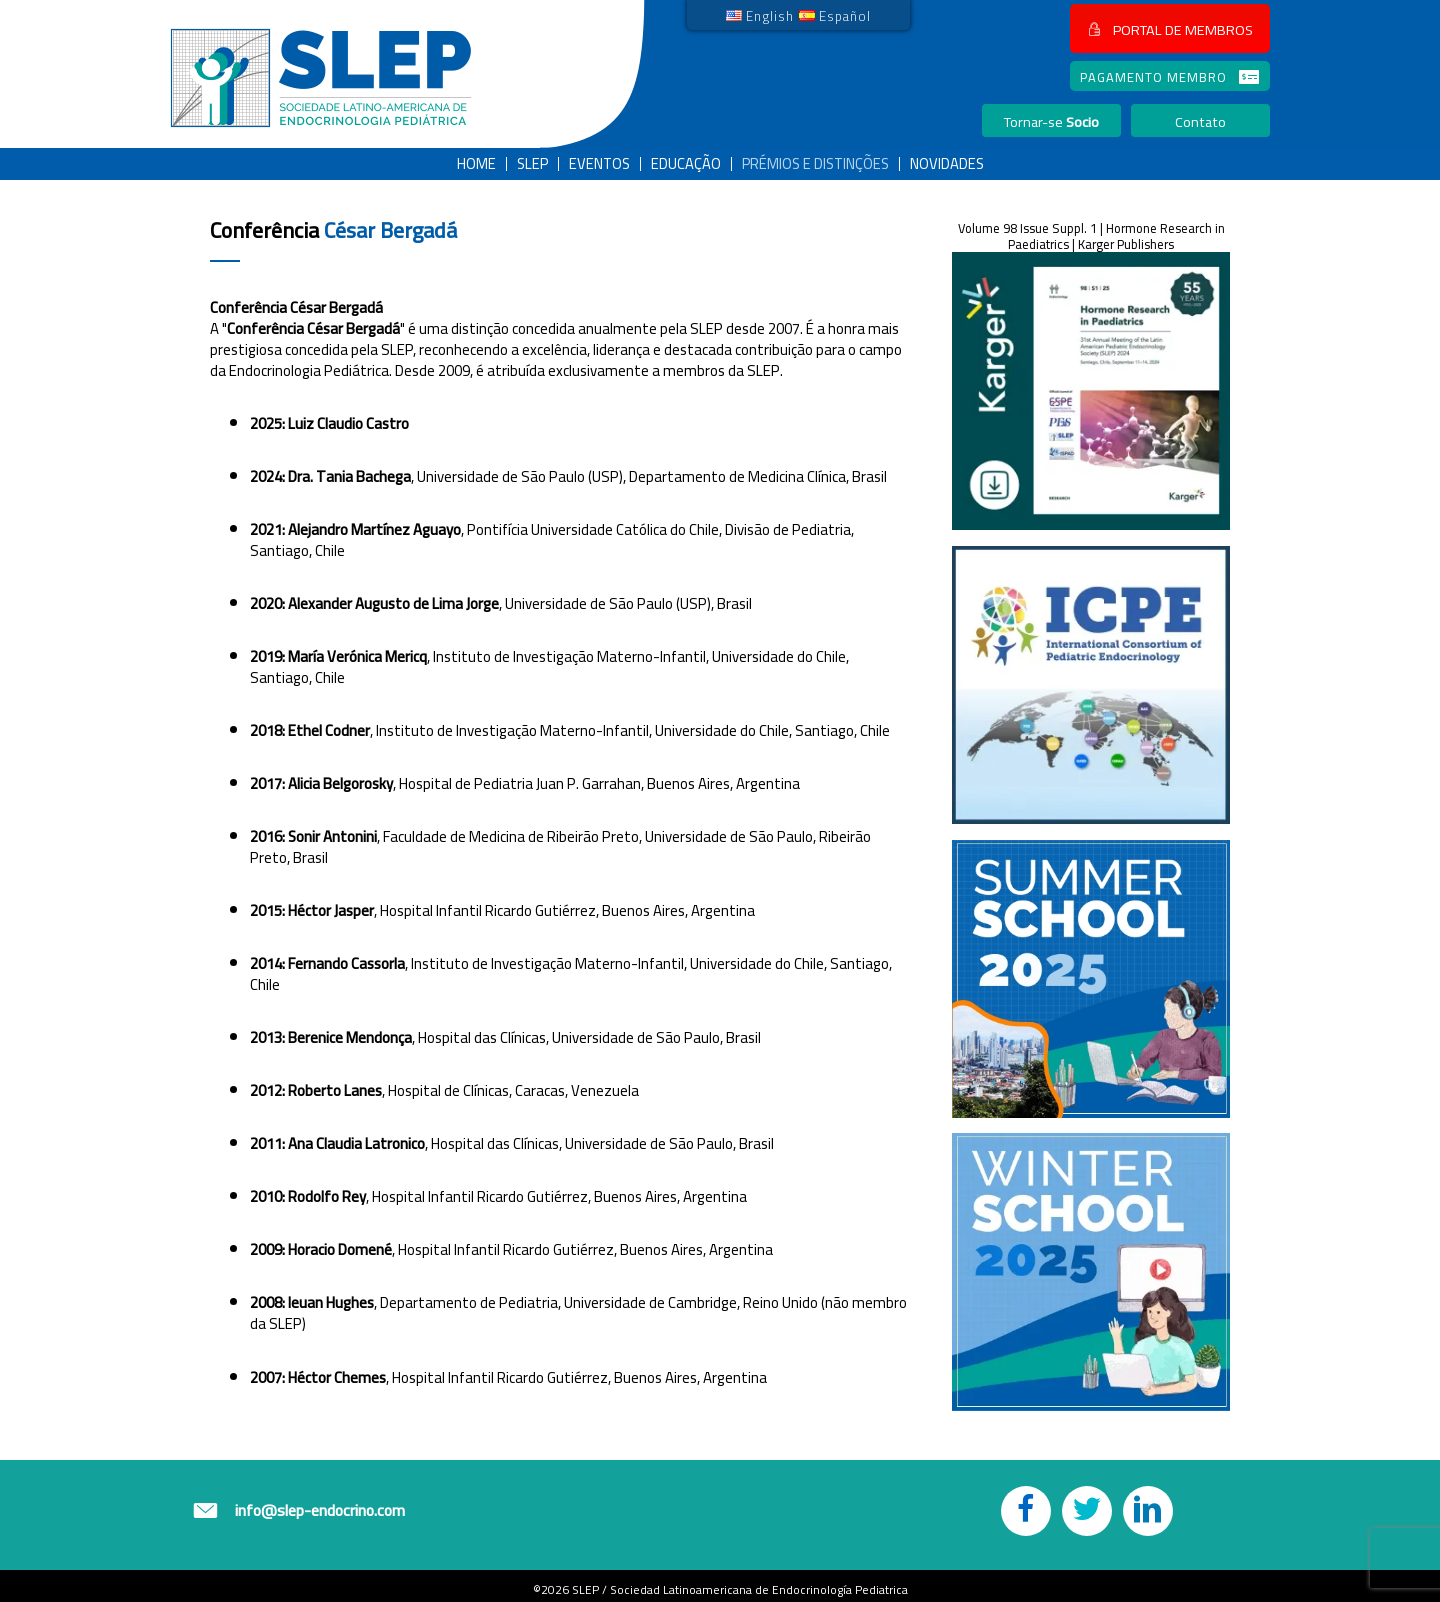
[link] (760, 15)
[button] (1170, 28)
